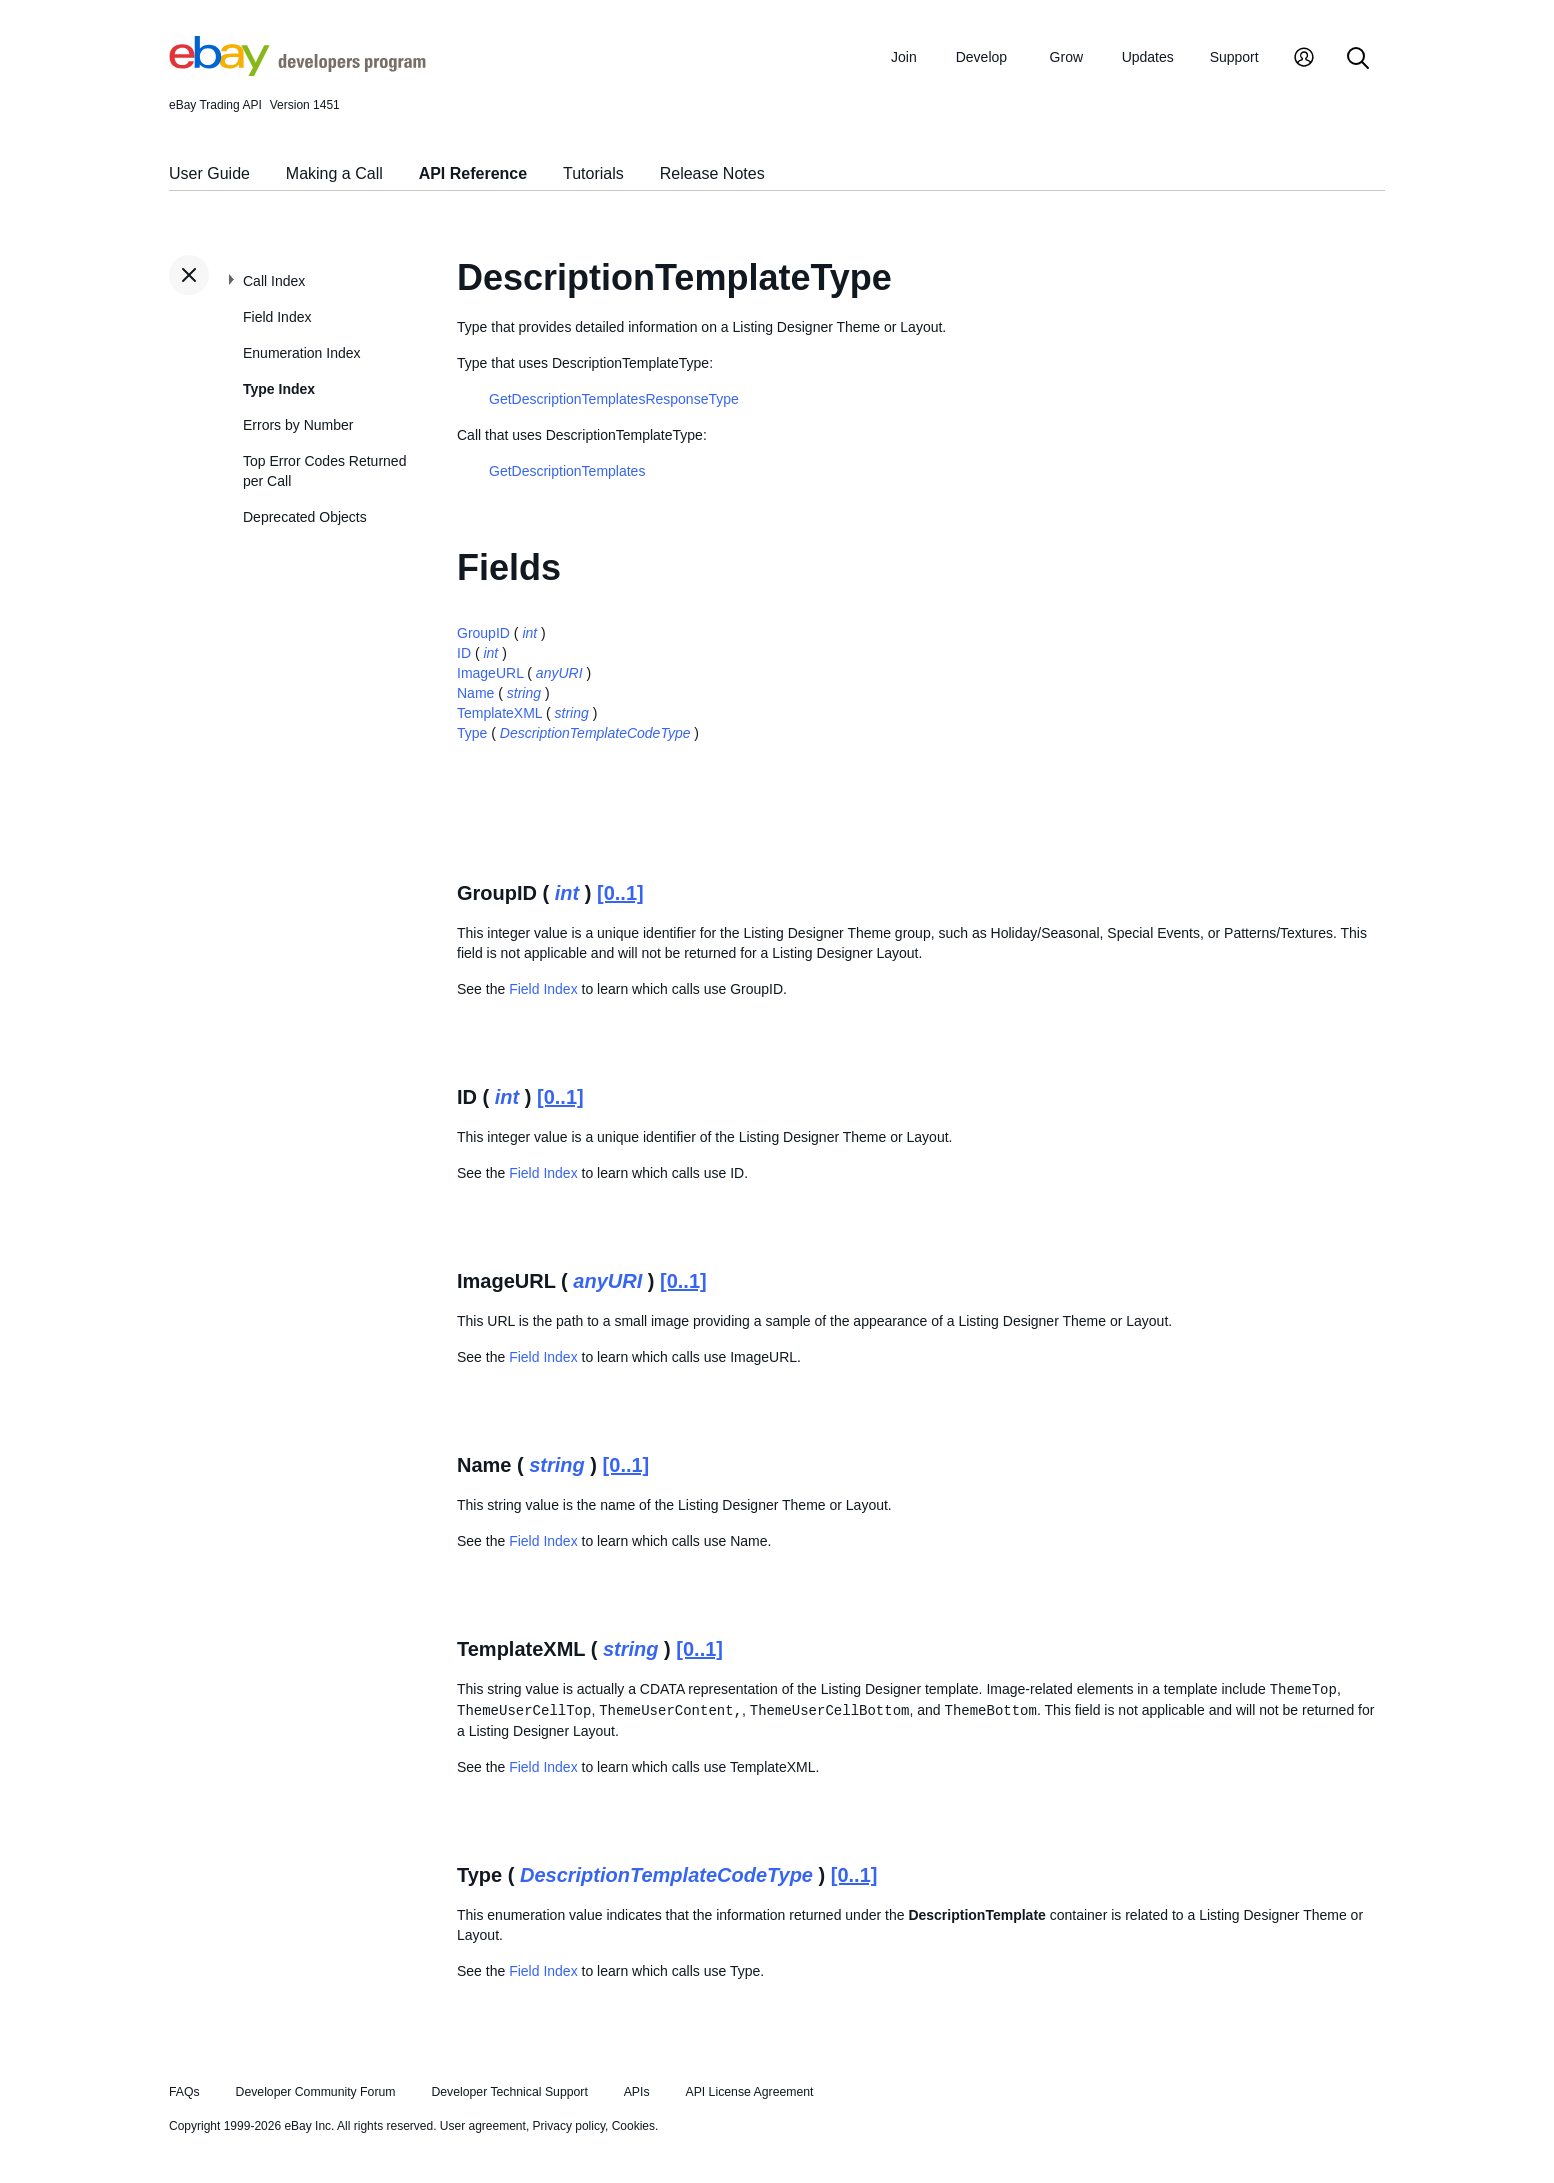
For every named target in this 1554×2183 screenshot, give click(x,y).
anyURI (559, 673)
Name (475, 693)
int (529, 633)
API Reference (473, 173)
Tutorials (593, 173)
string (524, 693)
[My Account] (1304, 59)
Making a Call (334, 173)
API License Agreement (749, 2092)
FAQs (184, 2092)
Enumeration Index (302, 353)
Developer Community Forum (316, 2092)
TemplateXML (499, 713)
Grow (1066, 57)
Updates (1148, 57)
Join (904, 57)
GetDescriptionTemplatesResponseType (614, 399)
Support (1234, 57)
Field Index (277, 317)
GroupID (483, 633)
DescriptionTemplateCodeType (595, 733)
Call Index (274, 281)
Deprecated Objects (305, 517)
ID (464, 653)
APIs (637, 2092)
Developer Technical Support (509, 2092)
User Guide (209, 173)
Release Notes (712, 173)
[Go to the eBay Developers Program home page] (297, 71)
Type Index (279, 389)
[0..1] (620, 893)
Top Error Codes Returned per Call (324, 471)
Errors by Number (298, 425)
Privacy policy (569, 2126)
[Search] (1358, 59)
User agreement (483, 2126)
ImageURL (490, 673)
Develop (981, 57)
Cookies (633, 2126)
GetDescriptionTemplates (567, 471)
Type (472, 733)
